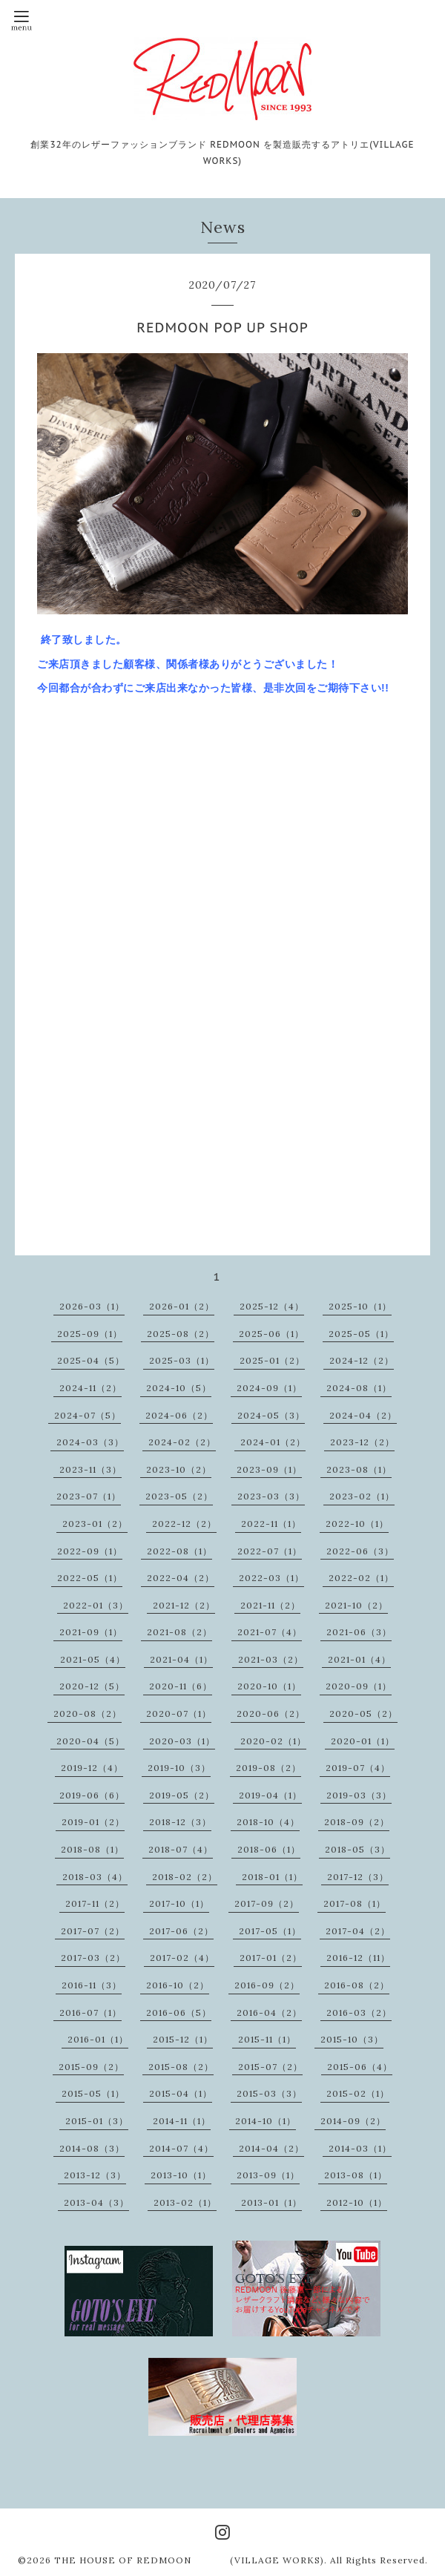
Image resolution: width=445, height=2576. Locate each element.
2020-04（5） (90, 1741)
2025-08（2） (180, 1333)
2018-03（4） (95, 1876)
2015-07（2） (270, 2066)
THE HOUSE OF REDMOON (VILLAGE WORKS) (189, 2560)
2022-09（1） (89, 1551)
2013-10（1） (181, 2175)
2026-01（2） (181, 1306)
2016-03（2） (359, 2012)
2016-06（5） (178, 2012)
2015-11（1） (267, 2039)
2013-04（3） (96, 2202)
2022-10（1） (357, 1523)
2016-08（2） (356, 1985)
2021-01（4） (359, 1659)
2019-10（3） (179, 1767)
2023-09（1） (269, 1469)
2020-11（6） (180, 1686)
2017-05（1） (270, 1930)
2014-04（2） (271, 2148)
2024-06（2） (179, 1415)
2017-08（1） (354, 1903)
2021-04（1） (181, 1659)
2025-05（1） (361, 1333)
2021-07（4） (269, 1631)
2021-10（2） (356, 1605)
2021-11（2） (270, 1605)
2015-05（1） (93, 2093)
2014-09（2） (353, 2120)
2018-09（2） (356, 1821)
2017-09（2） (266, 1903)
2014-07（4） (181, 2148)
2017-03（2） (93, 1957)
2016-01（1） (97, 2039)
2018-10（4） (268, 1821)
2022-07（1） (269, 1551)
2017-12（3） (358, 1876)
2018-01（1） (272, 1876)
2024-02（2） (182, 1442)
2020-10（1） (269, 1686)
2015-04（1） (180, 2093)
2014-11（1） (182, 2120)
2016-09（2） (267, 1985)
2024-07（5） (87, 1415)
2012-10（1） (356, 2202)
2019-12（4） (92, 1767)
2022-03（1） (271, 1577)
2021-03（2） (270, 1659)
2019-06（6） (92, 1795)
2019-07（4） (358, 1767)
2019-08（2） (268, 1767)
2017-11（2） (95, 1903)
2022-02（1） (361, 1577)
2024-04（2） (363, 1415)
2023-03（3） (271, 1496)
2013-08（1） (355, 2175)
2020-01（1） (363, 1741)
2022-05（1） (89, 1577)
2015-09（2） (91, 2066)
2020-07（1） (178, 1713)
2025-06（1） (271, 1333)
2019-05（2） (181, 1795)
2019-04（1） (270, 1795)
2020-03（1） (182, 1741)
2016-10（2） (177, 1985)
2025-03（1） (181, 1360)
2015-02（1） (357, 2093)
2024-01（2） (273, 1442)
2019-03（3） (359, 1795)
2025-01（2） (272, 1360)
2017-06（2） (181, 1930)
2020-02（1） (273, 1741)
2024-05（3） (271, 1415)
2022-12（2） (184, 1523)
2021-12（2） (184, 1605)
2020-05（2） (363, 1713)
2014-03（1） (360, 2148)
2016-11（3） (92, 1985)
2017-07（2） (93, 1930)
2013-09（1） (268, 2175)
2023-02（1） (362, 1496)
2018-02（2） (184, 1876)
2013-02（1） (185, 2202)
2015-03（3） (269, 2093)
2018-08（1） (92, 1849)
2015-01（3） (96, 2120)
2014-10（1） (265, 2120)
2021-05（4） (92, 1659)
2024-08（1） (359, 1387)
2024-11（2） (90, 1387)
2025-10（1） (360, 1306)
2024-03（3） (90, 1442)
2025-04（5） (91, 1360)
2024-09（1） (269, 1387)
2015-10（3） (351, 2039)
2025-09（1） (89, 1333)
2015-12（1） (183, 2039)
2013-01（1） (271, 2202)
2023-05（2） (179, 1496)
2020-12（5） (92, 1686)
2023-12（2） (362, 1442)
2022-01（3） (95, 1605)
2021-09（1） (90, 1631)
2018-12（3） (180, 1821)
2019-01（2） (93, 1821)
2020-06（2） (271, 1713)
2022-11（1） (271, 1523)
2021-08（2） (179, 1631)
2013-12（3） (95, 2175)
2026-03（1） (92, 1306)
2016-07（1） (90, 2012)
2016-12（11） (358, 1957)
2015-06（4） (359, 2066)
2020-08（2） (87, 1713)
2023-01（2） (95, 1523)
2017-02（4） (182, 1957)
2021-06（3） (359, 1631)
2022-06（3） (360, 1551)
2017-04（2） (358, 1930)
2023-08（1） (359, 1469)
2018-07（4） (180, 1849)
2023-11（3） (90, 1469)
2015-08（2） (181, 2066)
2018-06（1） (268, 1849)
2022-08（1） (179, 1551)
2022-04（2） (180, 1577)
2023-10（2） (178, 1469)
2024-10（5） (178, 1387)
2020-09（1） (359, 1686)
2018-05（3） (357, 1849)
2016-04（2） (269, 2012)
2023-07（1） (88, 1496)
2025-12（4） (272, 1306)
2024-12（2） (361, 1360)
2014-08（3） (92, 2148)
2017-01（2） (271, 1957)
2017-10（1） (179, 1903)
